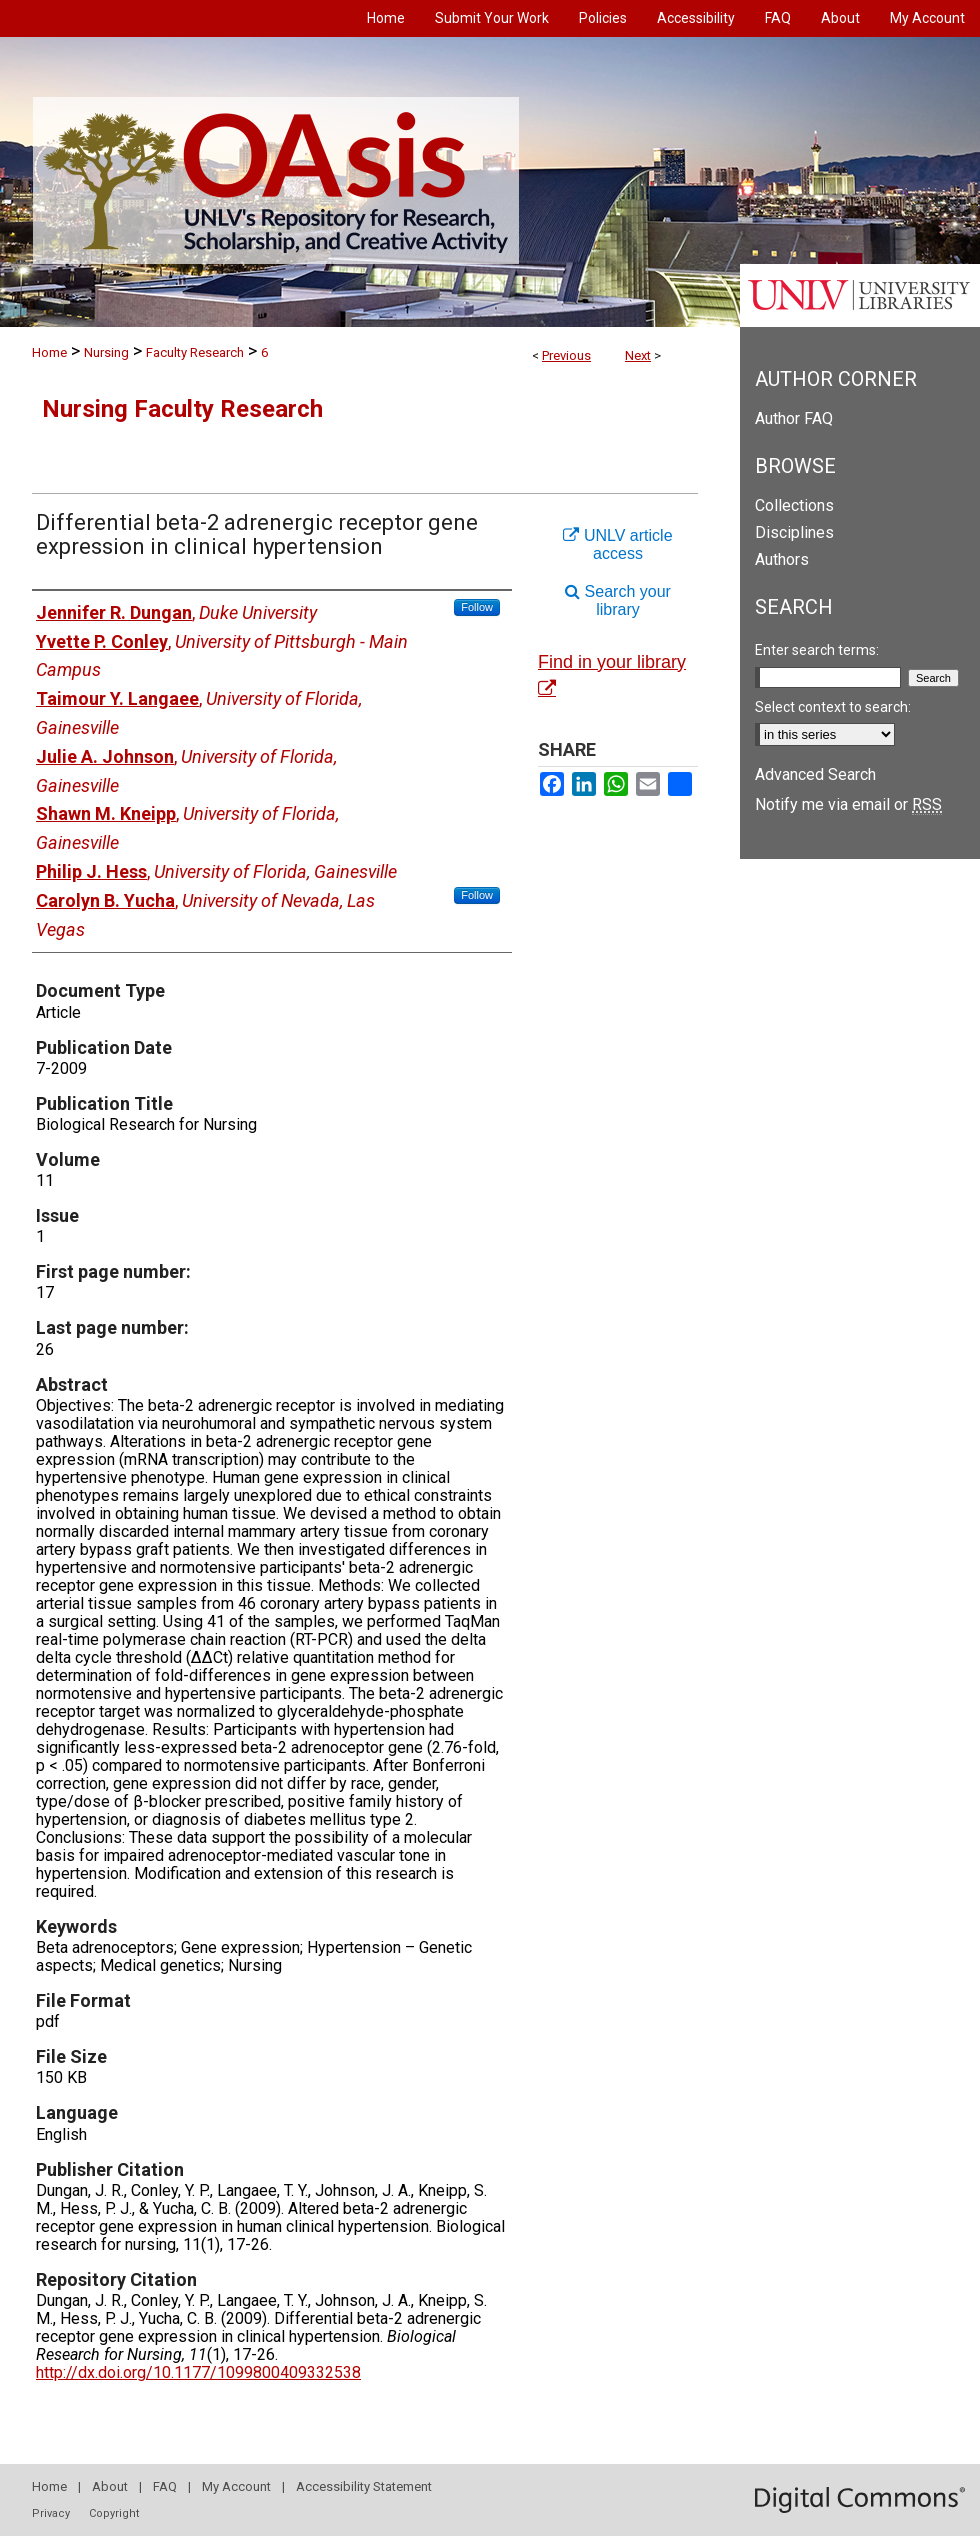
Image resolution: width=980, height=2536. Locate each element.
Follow (477, 607)
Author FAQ (794, 418)
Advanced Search (815, 774)
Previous (566, 355)
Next (638, 355)
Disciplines (794, 532)
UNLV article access (617, 544)
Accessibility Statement (364, 2486)
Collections (794, 505)
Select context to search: (833, 707)
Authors (782, 559)
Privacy (51, 2513)
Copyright (114, 2513)
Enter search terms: (817, 650)
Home (49, 352)
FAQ (165, 2486)
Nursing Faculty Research (182, 409)
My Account (236, 2486)
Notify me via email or (848, 804)
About (110, 2486)
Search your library (618, 600)
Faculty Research (195, 352)
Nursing (106, 352)
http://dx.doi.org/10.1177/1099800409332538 (198, 2372)
